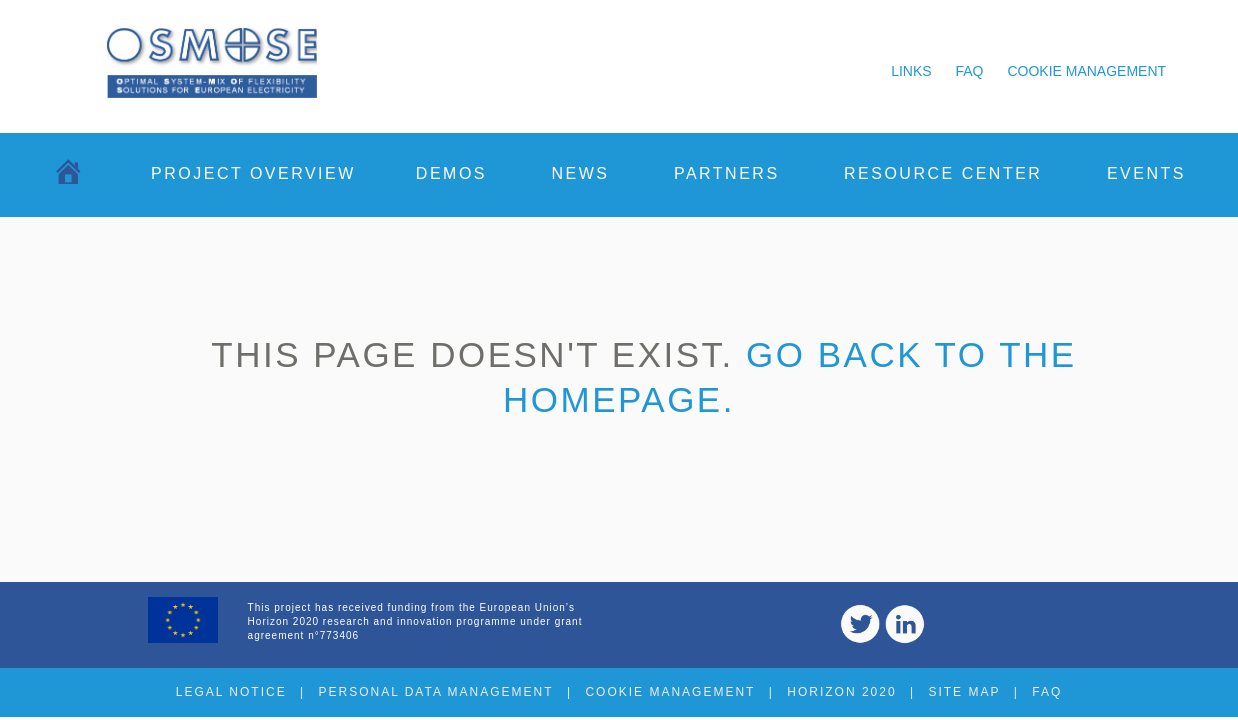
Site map (964, 692)
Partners (727, 173)
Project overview (253, 173)
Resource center (943, 173)
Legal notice (231, 692)
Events (1146, 173)
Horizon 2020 (841, 692)
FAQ (970, 71)
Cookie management (1086, 71)
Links (911, 71)
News (580, 173)
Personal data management (435, 692)
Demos (451, 173)
